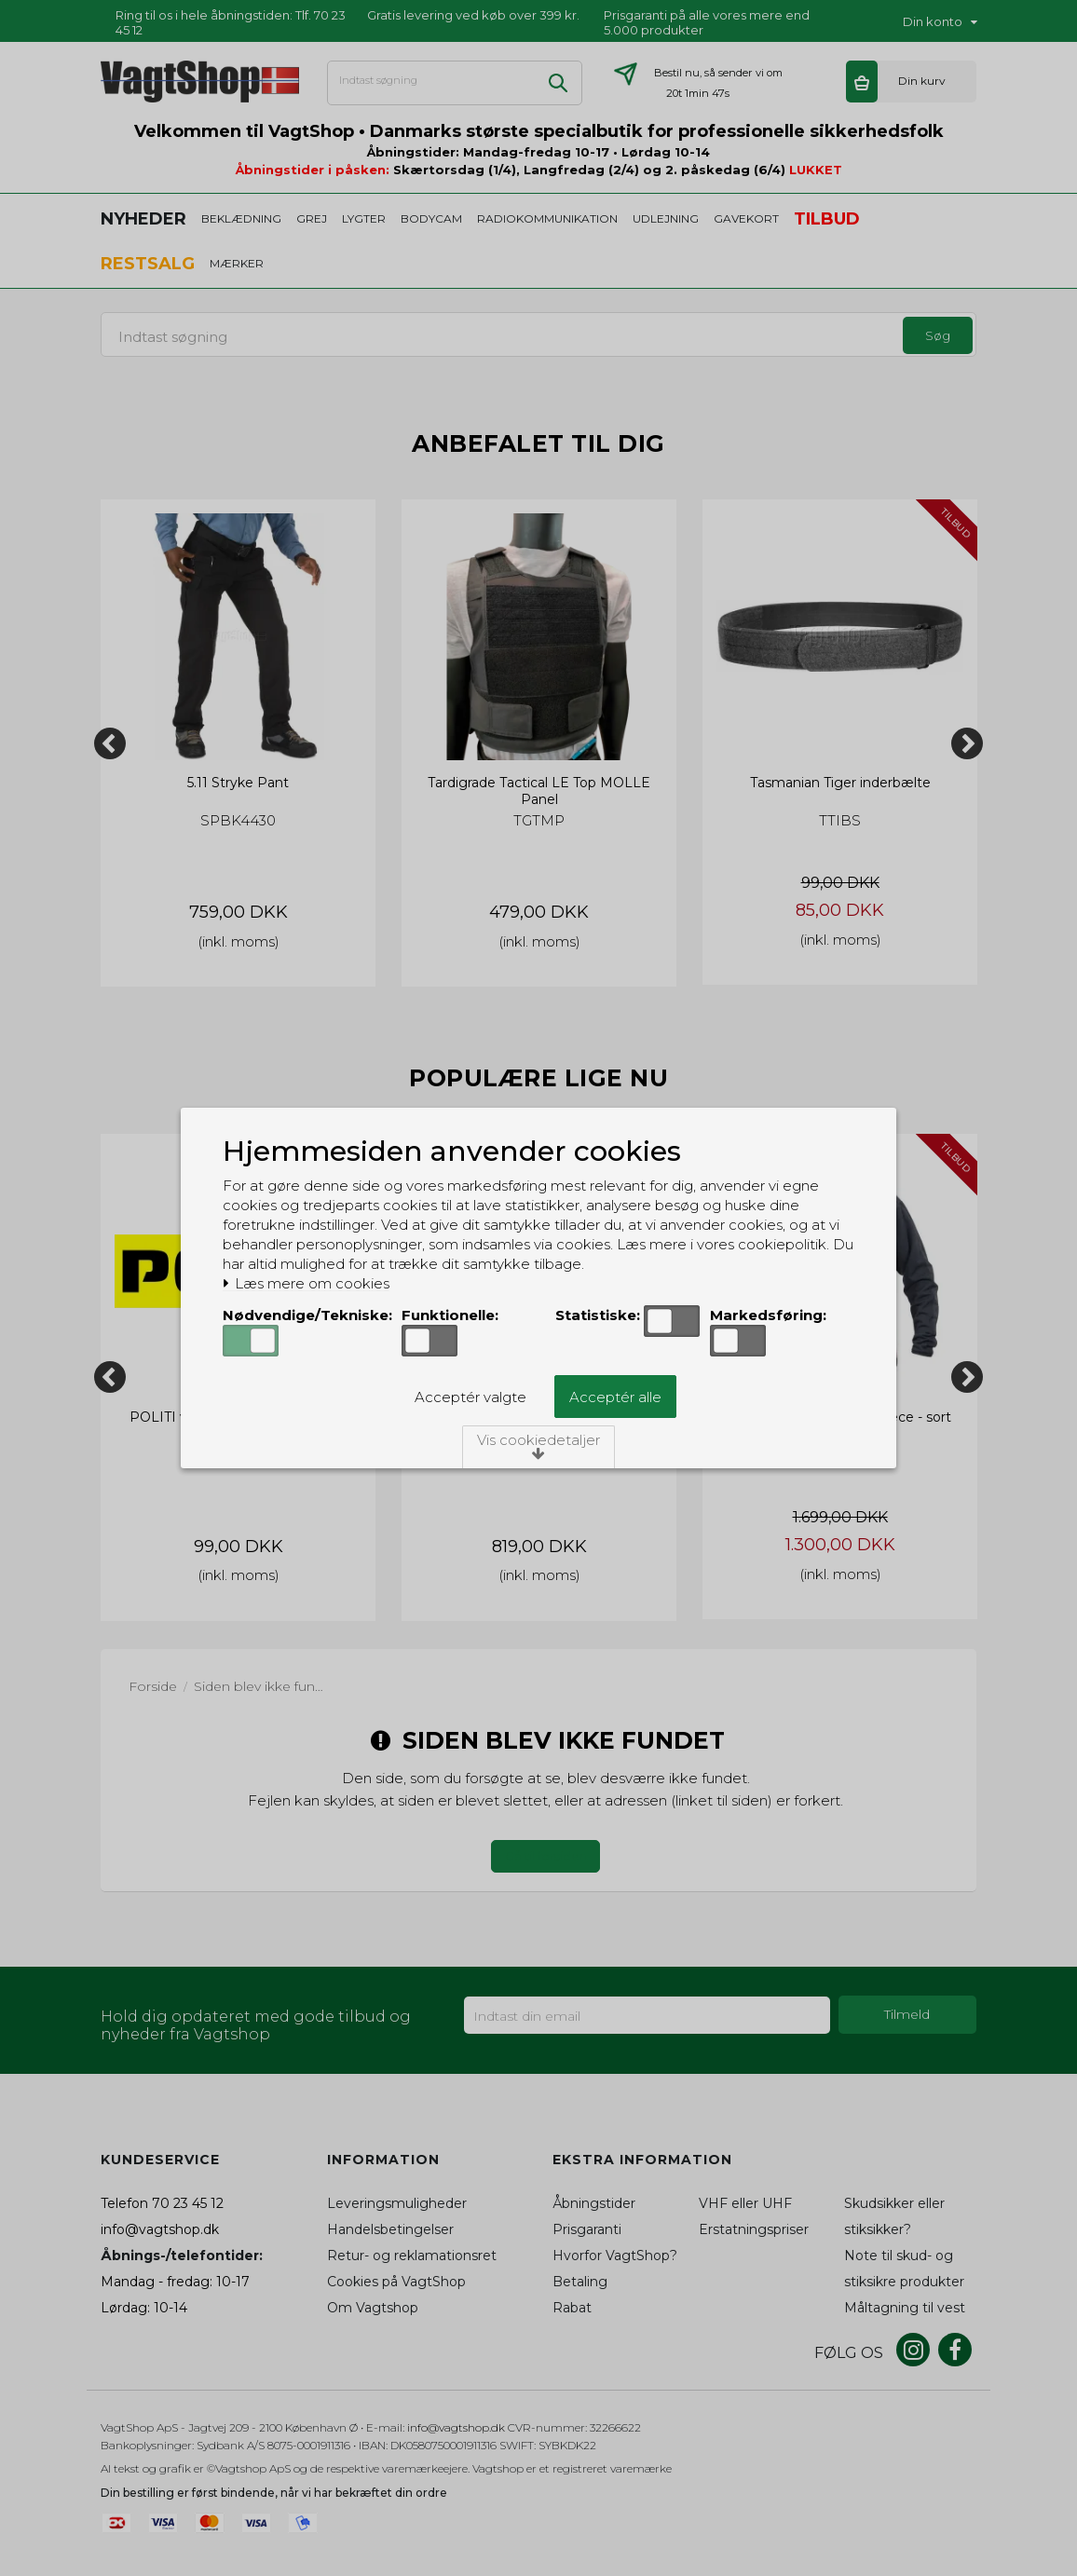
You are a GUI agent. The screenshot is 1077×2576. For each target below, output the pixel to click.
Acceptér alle (615, 1397)
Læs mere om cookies (306, 1283)
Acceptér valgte (470, 1397)
